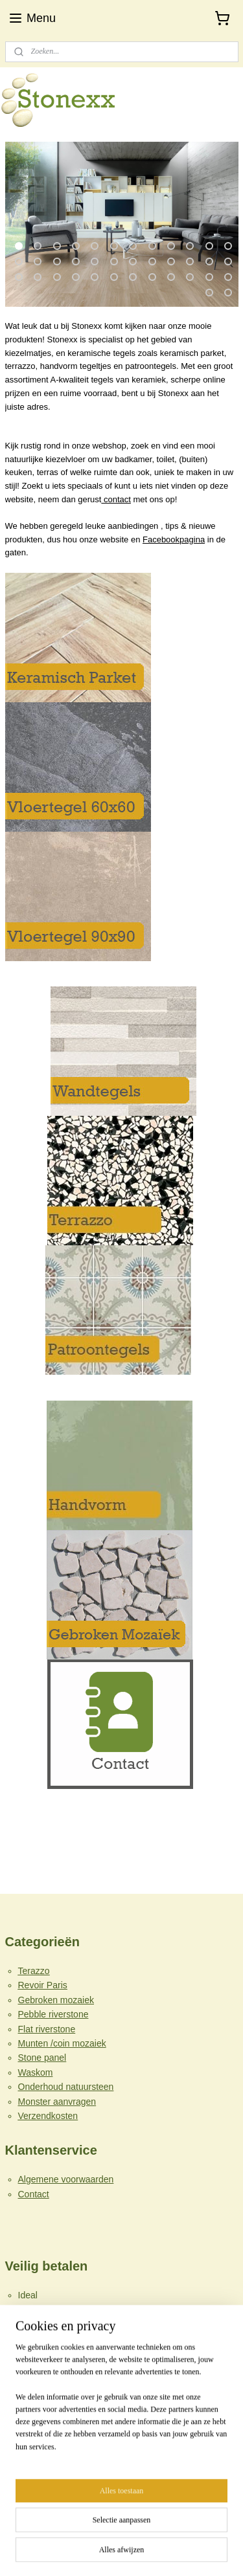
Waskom (35, 2072)
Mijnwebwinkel (121, 2552)
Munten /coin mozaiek (62, 2043)
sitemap (97, 2531)
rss (119, 2531)
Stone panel (42, 2057)
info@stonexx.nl (37, 2445)
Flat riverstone (47, 2029)
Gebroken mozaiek (56, 2000)
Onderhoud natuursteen (66, 2087)
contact (116, 499)
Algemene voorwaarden (66, 2179)
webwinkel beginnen (162, 2531)
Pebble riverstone (53, 2014)
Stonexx (30, 2470)
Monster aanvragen (57, 2101)
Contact (33, 2194)
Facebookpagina (174, 539)
